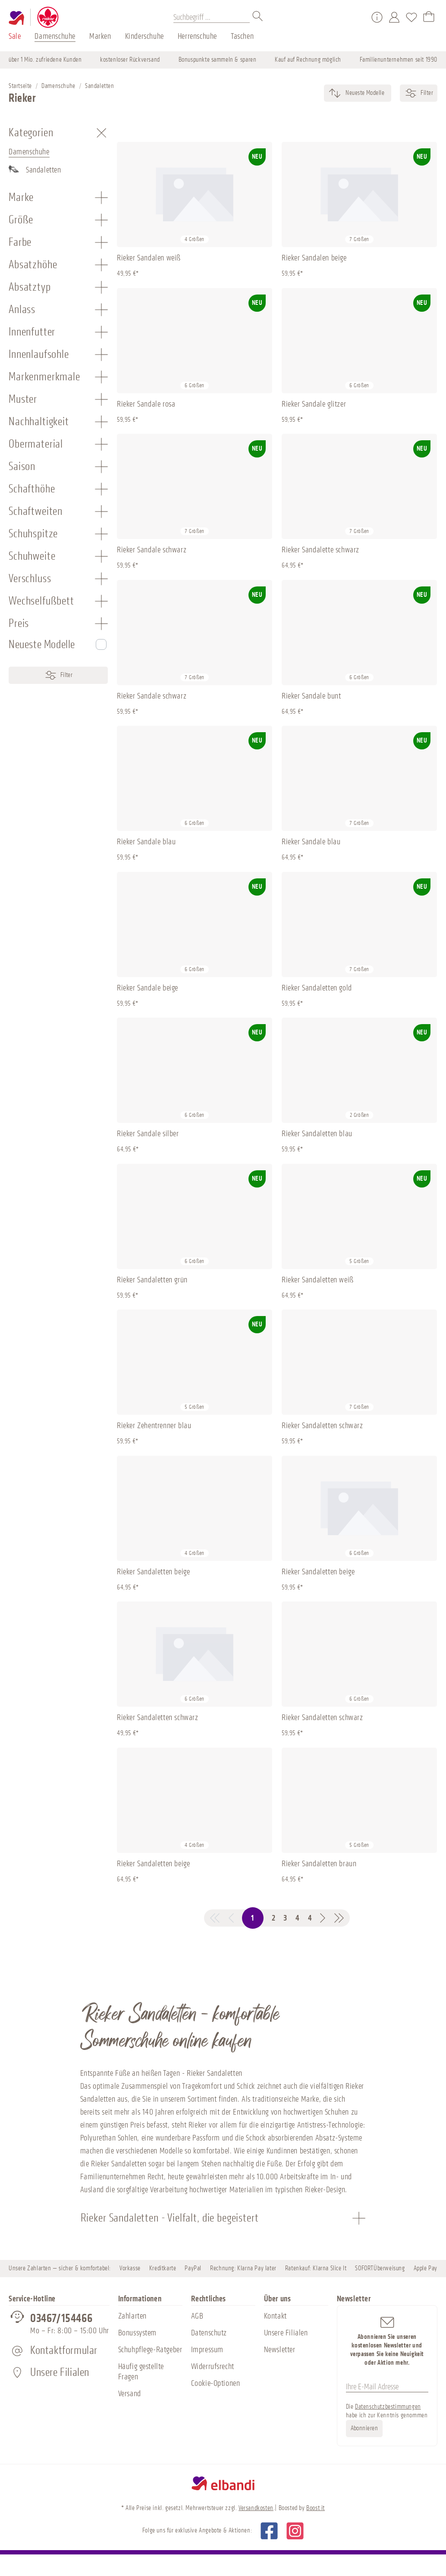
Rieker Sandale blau (146, 842)
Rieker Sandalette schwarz (320, 550)
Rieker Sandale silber (148, 1133)
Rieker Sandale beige (147, 988)
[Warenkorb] (428, 17)
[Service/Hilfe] (377, 17)
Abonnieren (364, 2428)
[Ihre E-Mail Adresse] (387, 2386)
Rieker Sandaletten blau (317, 1133)
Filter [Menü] (58, 675)
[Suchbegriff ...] (211, 17)
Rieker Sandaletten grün (152, 1280)
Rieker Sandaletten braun (319, 1863)
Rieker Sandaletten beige (153, 1572)
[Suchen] (258, 17)
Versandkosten (256, 2508)
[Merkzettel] (411, 17)
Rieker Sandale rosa (146, 404)
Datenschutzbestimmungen (388, 2407)
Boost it (315, 2508)
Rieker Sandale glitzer (314, 404)
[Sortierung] (364, 93)
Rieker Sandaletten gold (317, 988)
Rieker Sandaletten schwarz (322, 1425)
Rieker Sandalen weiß (149, 258)
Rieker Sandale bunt (311, 696)
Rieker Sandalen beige (314, 258)
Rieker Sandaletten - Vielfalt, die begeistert (170, 2218)
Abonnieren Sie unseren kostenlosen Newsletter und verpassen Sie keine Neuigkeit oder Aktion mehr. (387, 2340)
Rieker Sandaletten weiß (318, 1280)
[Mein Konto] (394, 17)
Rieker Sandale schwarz (151, 550)
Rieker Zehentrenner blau (154, 1425)
